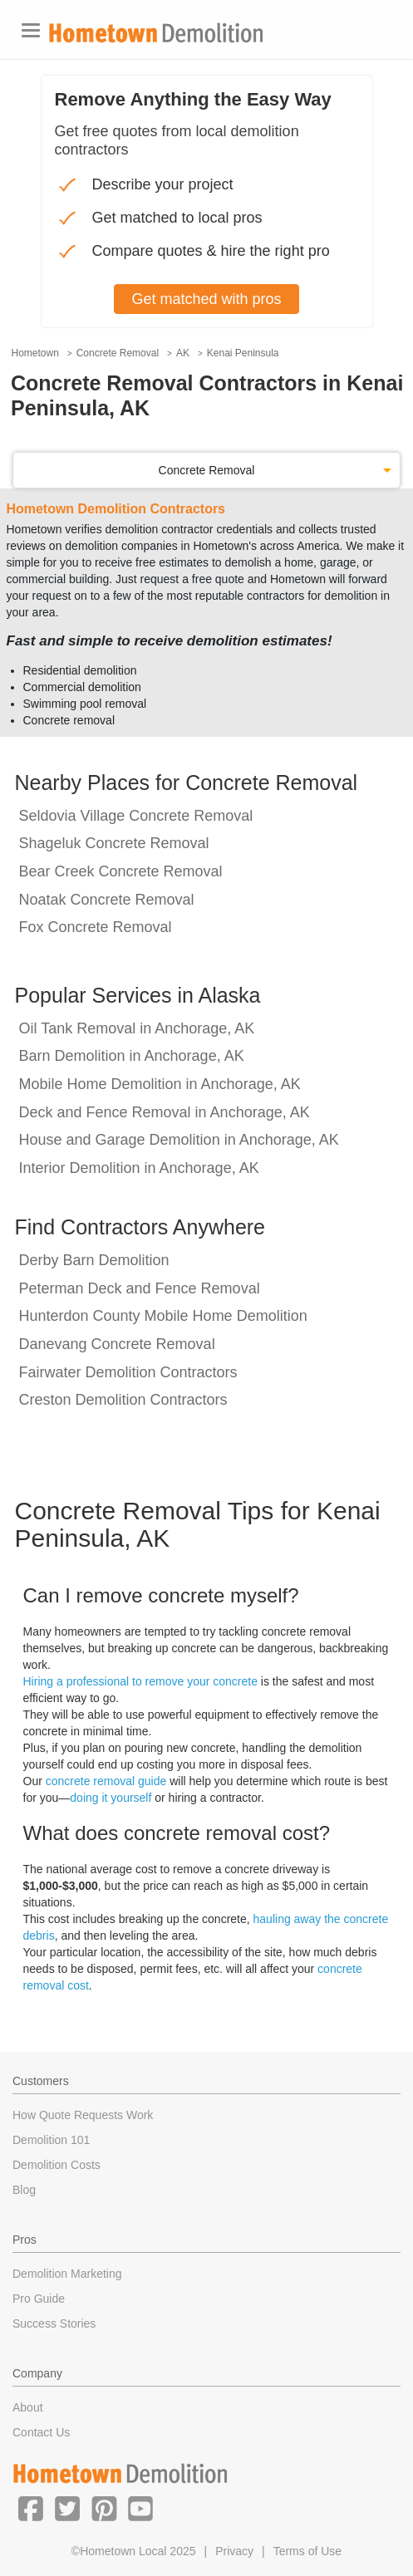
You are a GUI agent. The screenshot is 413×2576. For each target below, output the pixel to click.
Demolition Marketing (67, 2273)
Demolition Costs (56, 2164)
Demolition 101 (51, 2140)
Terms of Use (307, 2551)
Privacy (234, 2551)
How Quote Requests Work (82, 2115)
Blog (24, 2189)
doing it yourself (110, 1797)
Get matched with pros (206, 299)
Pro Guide (38, 2298)
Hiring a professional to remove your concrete (140, 1681)
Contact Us (41, 2432)
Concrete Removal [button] (207, 470)
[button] (31, 2508)
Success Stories (54, 2323)
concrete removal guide (106, 1781)
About (27, 2407)
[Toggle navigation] (30, 30)
